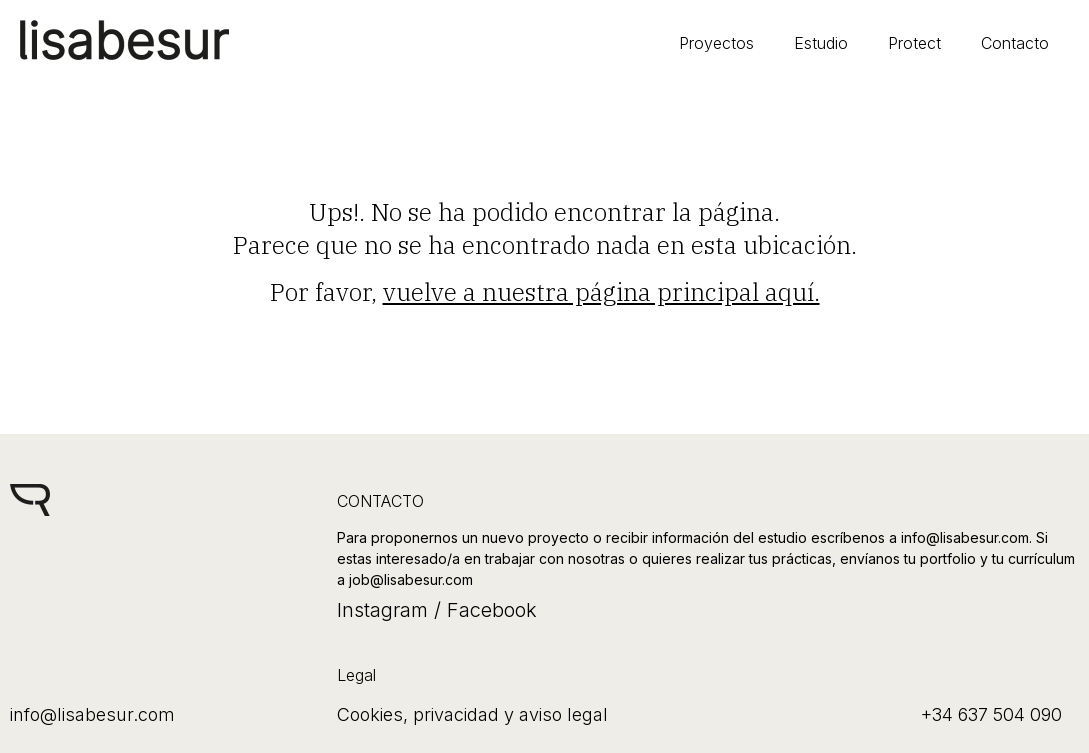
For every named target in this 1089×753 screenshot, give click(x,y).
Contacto (1015, 43)
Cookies (370, 714)
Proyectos (716, 43)
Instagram (382, 610)
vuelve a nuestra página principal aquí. (601, 292)
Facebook (489, 610)
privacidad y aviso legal (510, 714)
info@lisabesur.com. (966, 537)
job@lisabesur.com (411, 579)
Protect (914, 43)
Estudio (821, 43)
